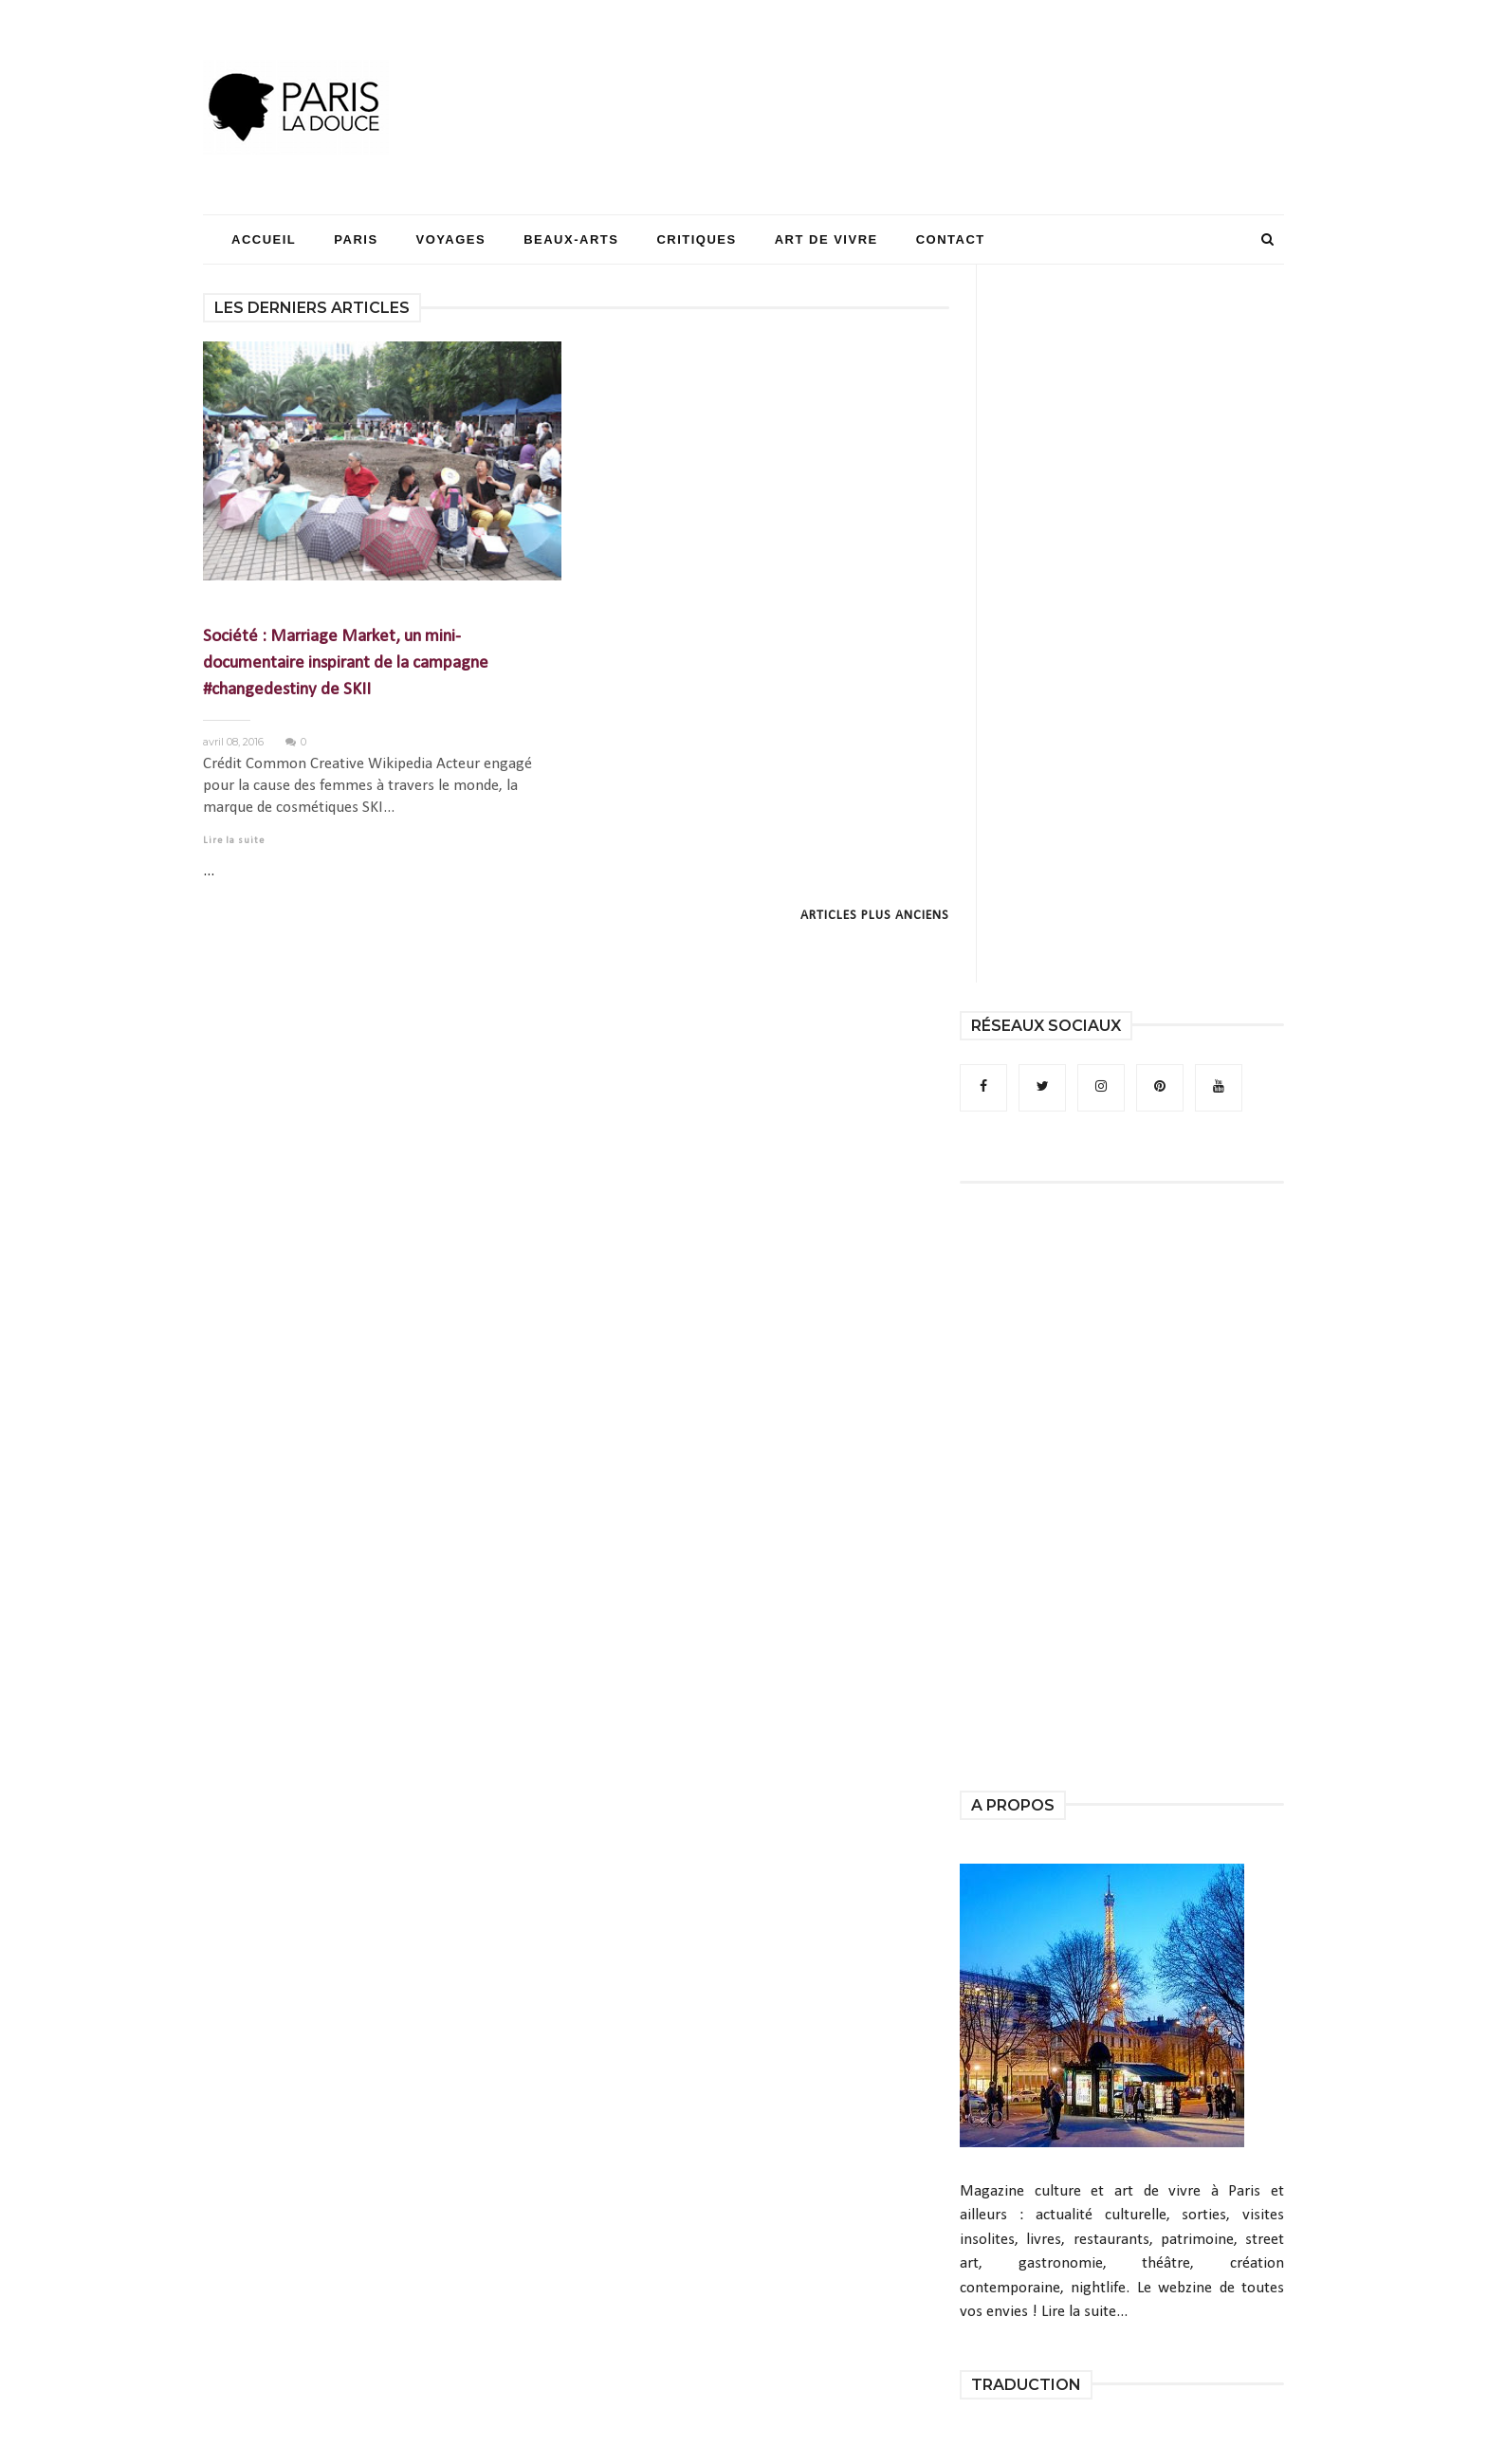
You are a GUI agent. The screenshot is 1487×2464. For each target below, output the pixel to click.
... (208, 871)
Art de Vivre (826, 239)
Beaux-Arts (570, 239)
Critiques (696, 239)
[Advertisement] (939, 71)
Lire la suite (234, 841)
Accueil (263, 239)
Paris (355, 239)
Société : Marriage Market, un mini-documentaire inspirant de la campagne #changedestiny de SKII (345, 663)
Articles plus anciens (874, 916)
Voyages (451, 239)
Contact (950, 239)
